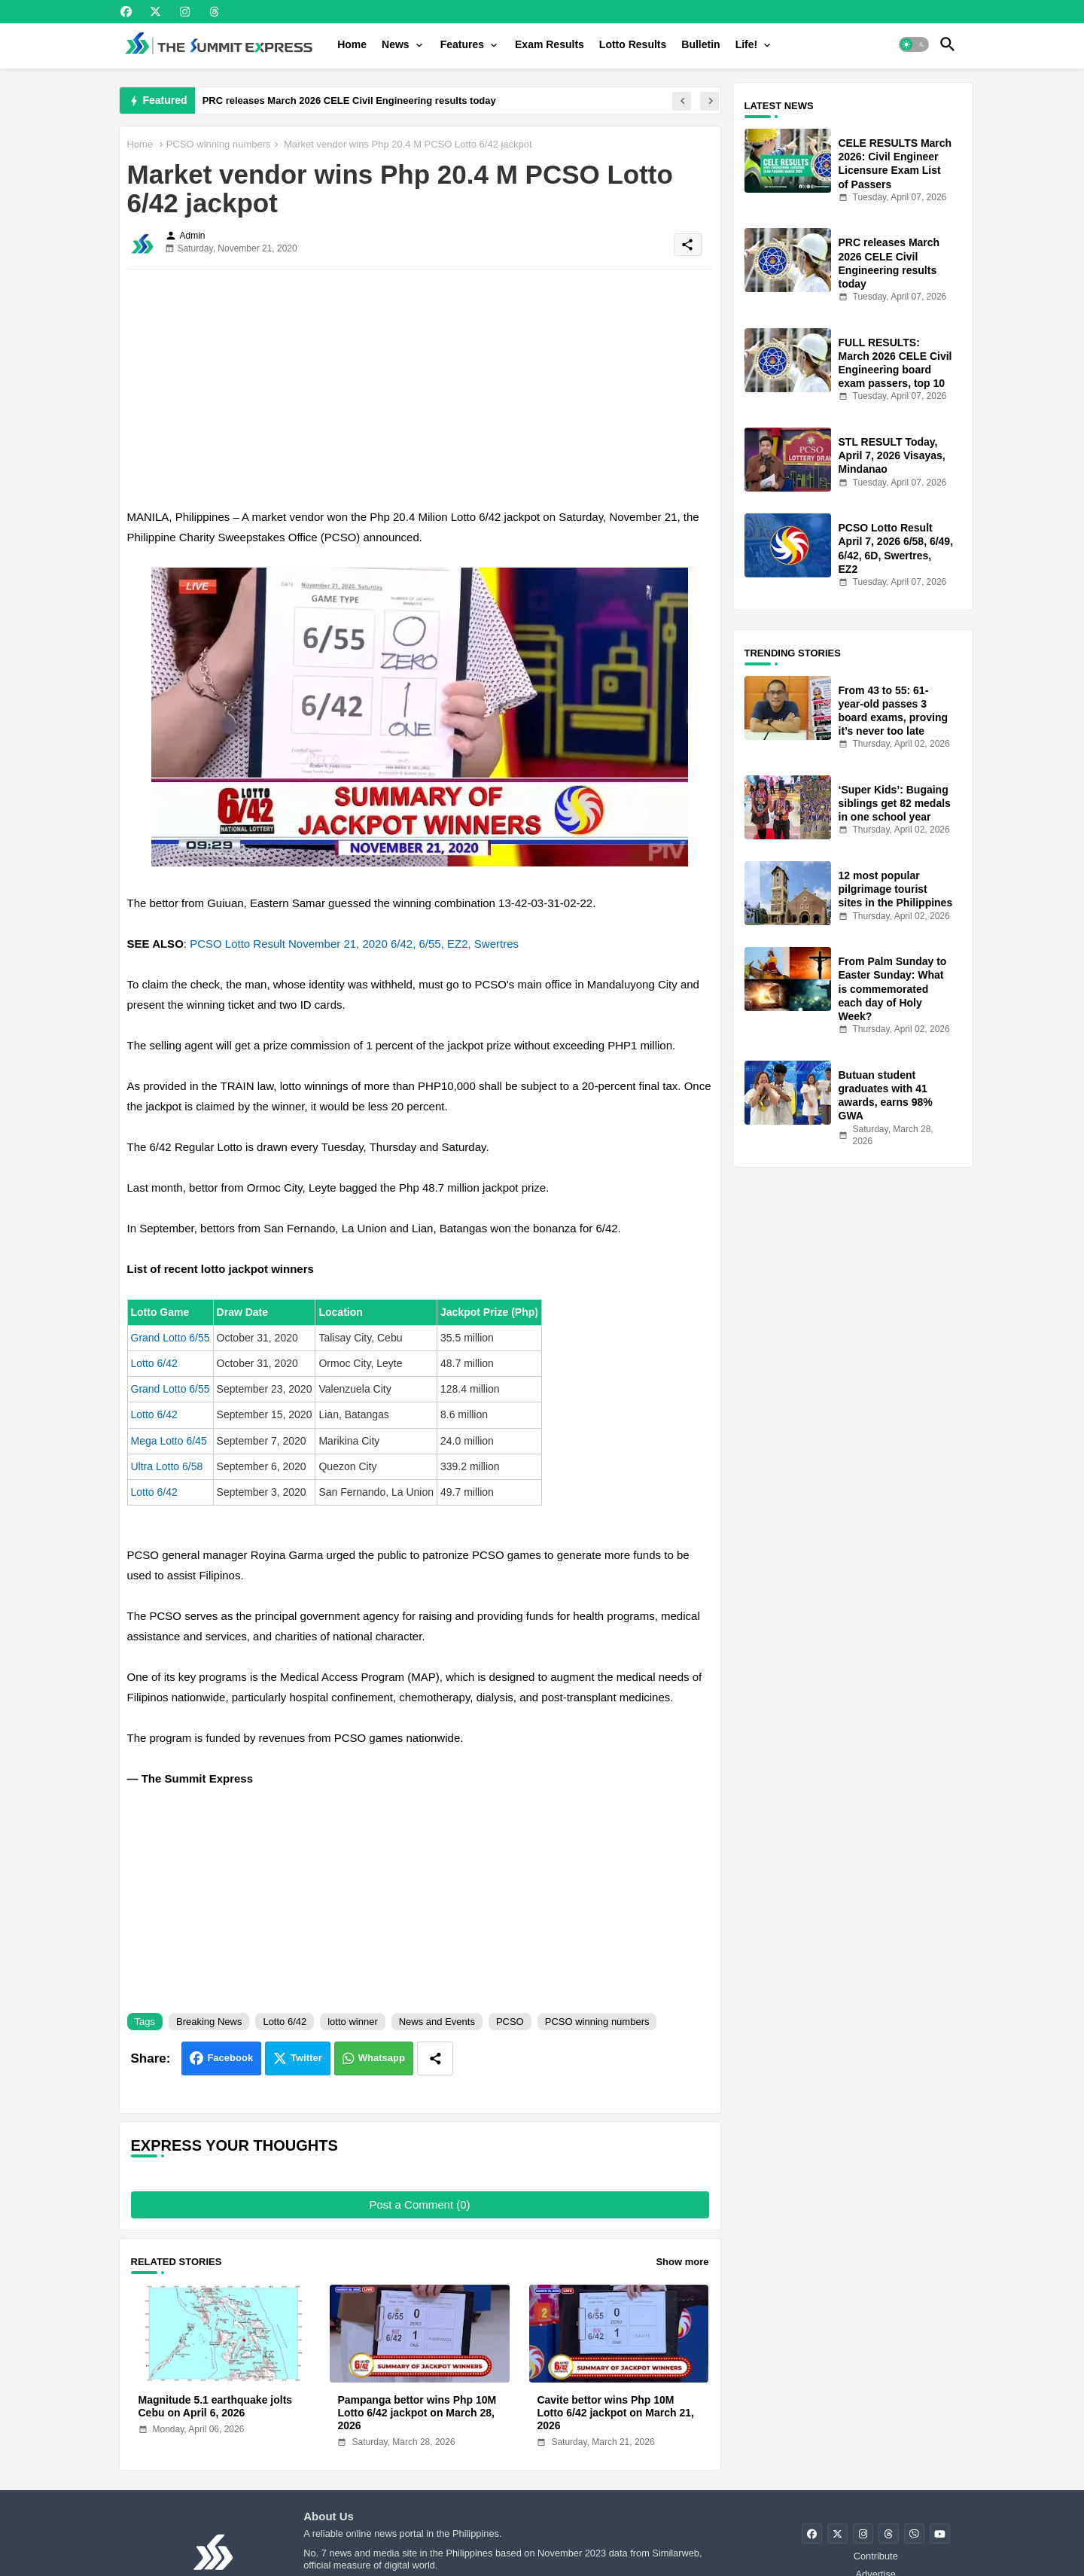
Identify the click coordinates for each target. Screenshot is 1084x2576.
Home (352, 44)
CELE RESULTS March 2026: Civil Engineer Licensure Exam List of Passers (895, 163)
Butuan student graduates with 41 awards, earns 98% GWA (886, 1095)
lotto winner (352, 2021)
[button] (914, 44)
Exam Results (549, 44)
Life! (746, 44)
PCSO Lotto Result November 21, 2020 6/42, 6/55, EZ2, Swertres (354, 943)
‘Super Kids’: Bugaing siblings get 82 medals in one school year (895, 803)
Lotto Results (632, 44)
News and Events (437, 2021)
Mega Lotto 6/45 (169, 1441)
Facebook (230, 2057)
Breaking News (209, 2021)
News (396, 44)
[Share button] (435, 2058)
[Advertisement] (420, 386)
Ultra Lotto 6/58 (167, 1466)
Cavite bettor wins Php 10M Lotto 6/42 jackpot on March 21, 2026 (615, 2412)
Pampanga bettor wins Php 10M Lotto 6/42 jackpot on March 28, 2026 (416, 2412)
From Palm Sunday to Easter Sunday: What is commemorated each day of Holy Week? (893, 988)
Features (462, 44)
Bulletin (700, 44)
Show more (682, 2261)
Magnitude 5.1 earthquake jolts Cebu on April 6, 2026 (216, 2406)
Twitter (306, 2057)
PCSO (510, 2021)
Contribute (876, 2556)
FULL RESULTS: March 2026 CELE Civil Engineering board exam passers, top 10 (895, 363)
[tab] (352, 44)
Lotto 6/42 (154, 1363)
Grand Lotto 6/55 (170, 1338)
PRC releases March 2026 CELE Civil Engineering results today (349, 100)
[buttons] (126, 11)
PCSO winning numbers (218, 144)
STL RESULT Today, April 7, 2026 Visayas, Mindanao (892, 455)
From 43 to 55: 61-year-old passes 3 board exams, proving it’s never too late (893, 711)
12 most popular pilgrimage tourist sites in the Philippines (896, 889)
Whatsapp (381, 2057)
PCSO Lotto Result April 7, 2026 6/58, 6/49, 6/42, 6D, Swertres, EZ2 (896, 548)
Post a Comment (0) (419, 2204)
